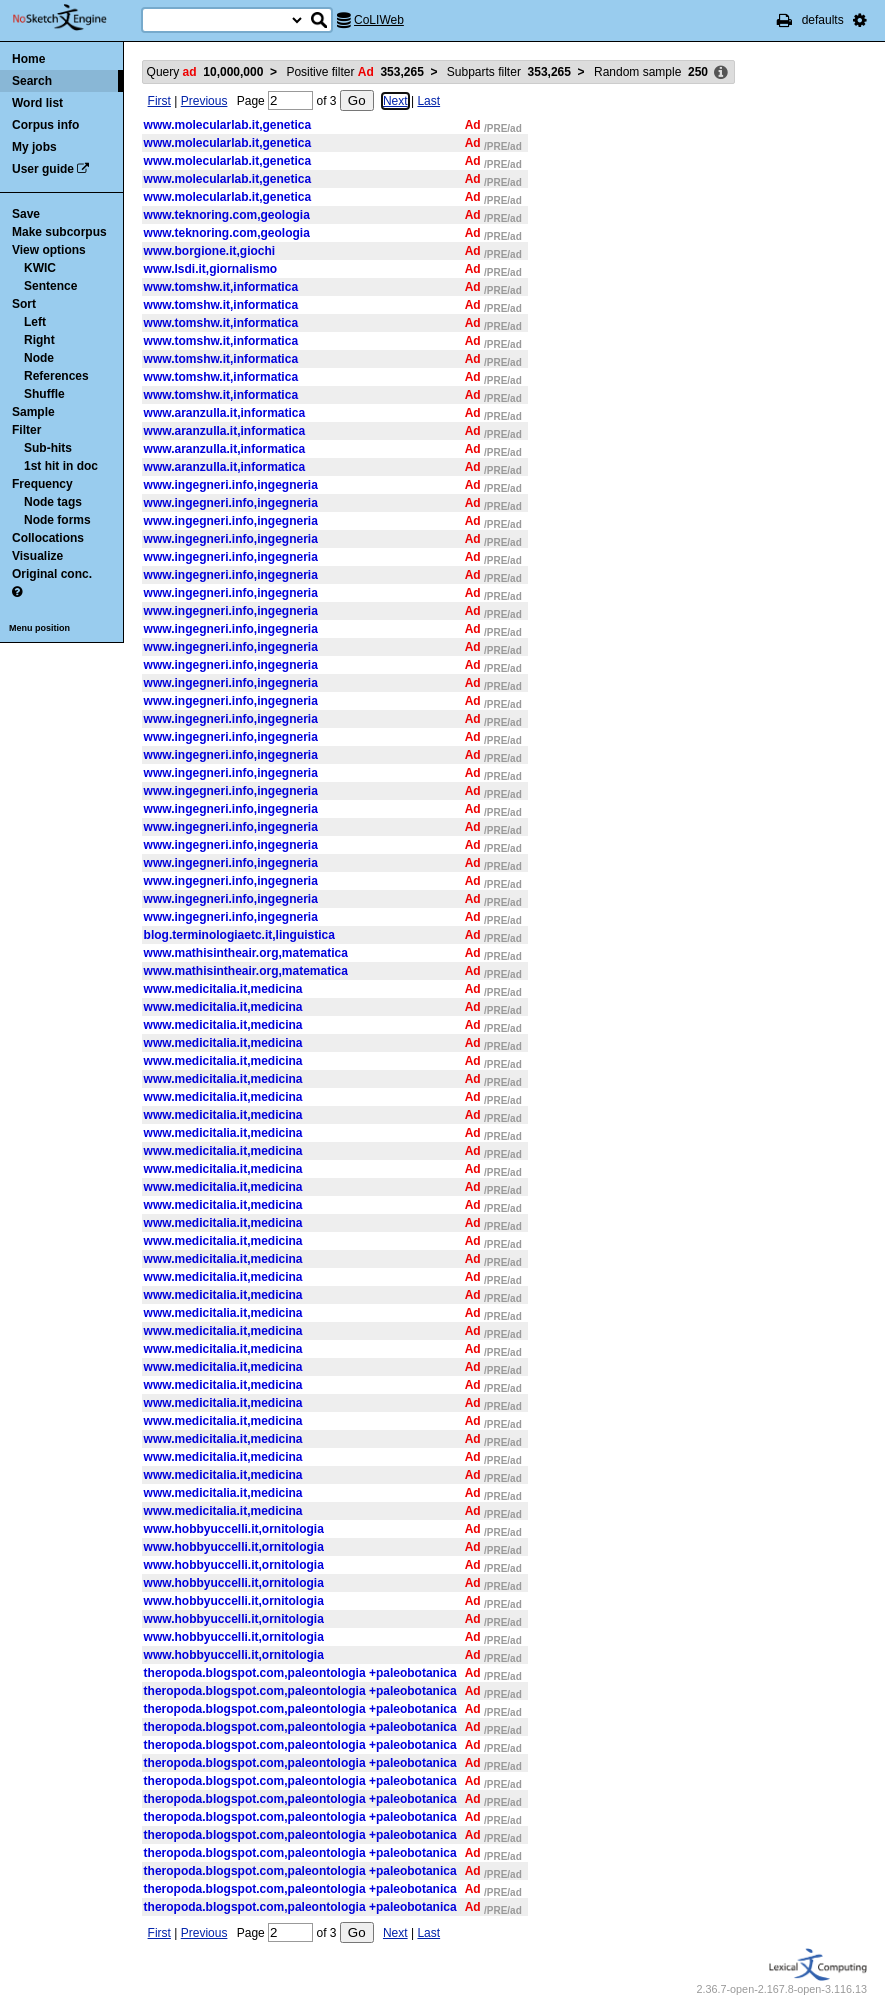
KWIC (40, 268)
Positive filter (354, 72)
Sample (33, 412)
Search (32, 81)
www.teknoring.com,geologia (227, 215)
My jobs (34, 147)
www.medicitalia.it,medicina (223, 989)
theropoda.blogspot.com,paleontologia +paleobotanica (300, 1673)
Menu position (39, 628)
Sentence (50, 286)
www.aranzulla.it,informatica (225, 413)
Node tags (53, 502)
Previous (204, 101)
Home (28, 59)
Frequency (42, 484)
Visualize (37, 556)
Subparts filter (509, 72)
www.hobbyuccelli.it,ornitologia (234, 1529)
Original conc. (52, 574)
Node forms (57, 520)
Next (395, 101)
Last (428, 101)
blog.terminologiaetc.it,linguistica (239, 935)
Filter (26, 430)
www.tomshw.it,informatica (221, 287)
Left (35, 322)
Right (39, 340)
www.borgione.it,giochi (210, 251)
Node (39, 358)
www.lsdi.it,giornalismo (211, 269)
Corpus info (45, 125)
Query (205, 72)
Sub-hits (48, 448)
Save (26, 214)
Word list (37, 103)
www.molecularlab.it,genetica (228, 125)
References (56, 376)
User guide (43, 169)
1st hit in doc (61, 466)
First (159, 101)
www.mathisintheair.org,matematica (246, 953)
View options (49, 250)
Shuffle (44, 394)
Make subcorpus (59, 232)
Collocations (48, 538)
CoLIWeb (379, 20)
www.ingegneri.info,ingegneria (231, 485)
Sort (24, 304)
